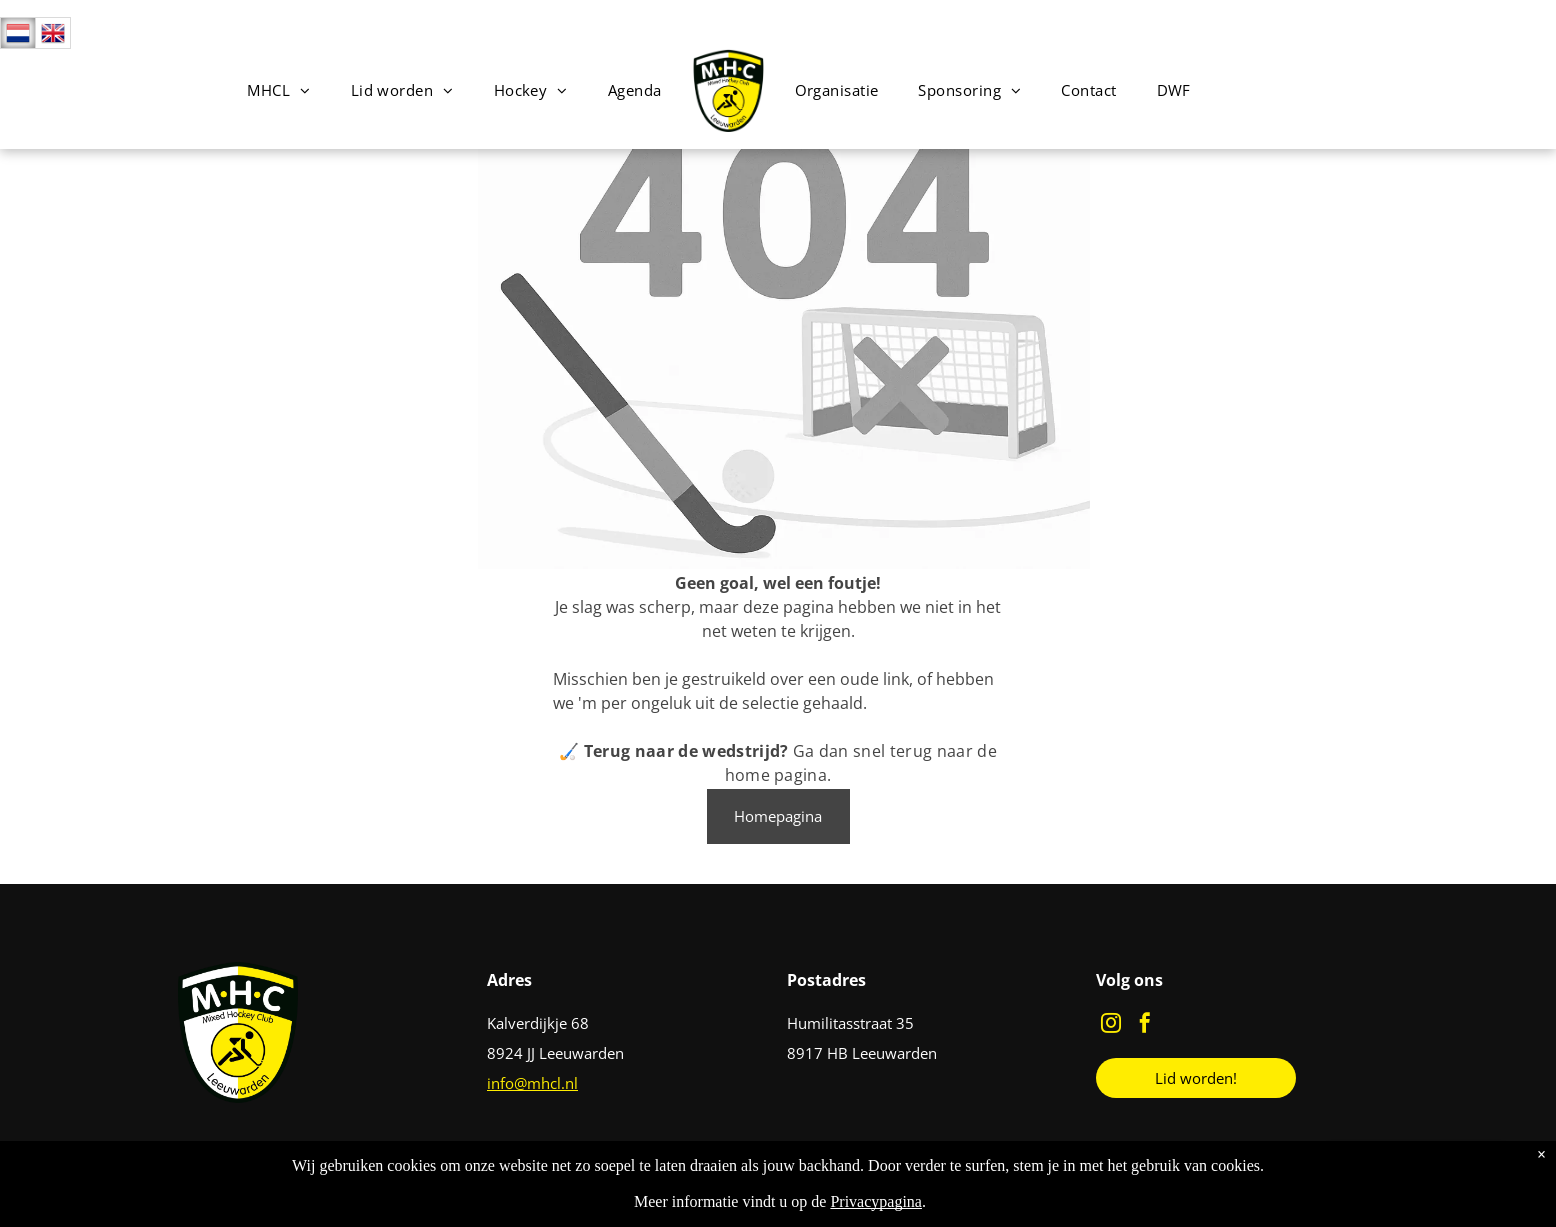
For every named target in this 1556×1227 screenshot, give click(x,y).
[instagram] (1111, 1025)
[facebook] (1145, 1025)
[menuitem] (278, 90)
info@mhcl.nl (532, 1083)
